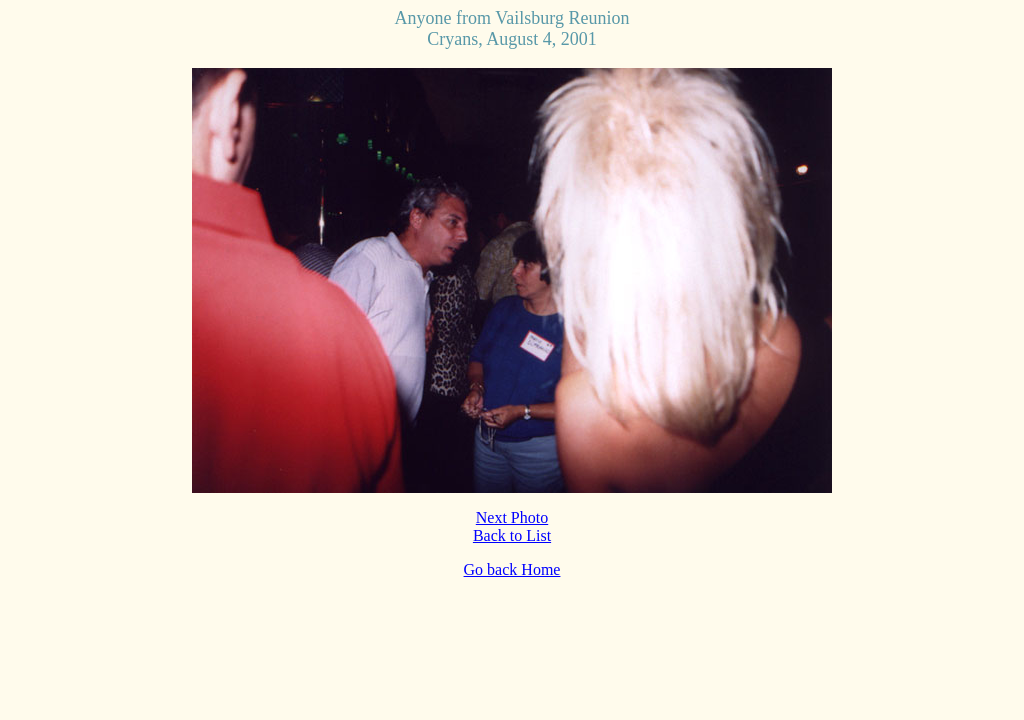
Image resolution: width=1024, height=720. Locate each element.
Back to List (512, 535)
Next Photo (512, 517)
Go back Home (512, 569)
